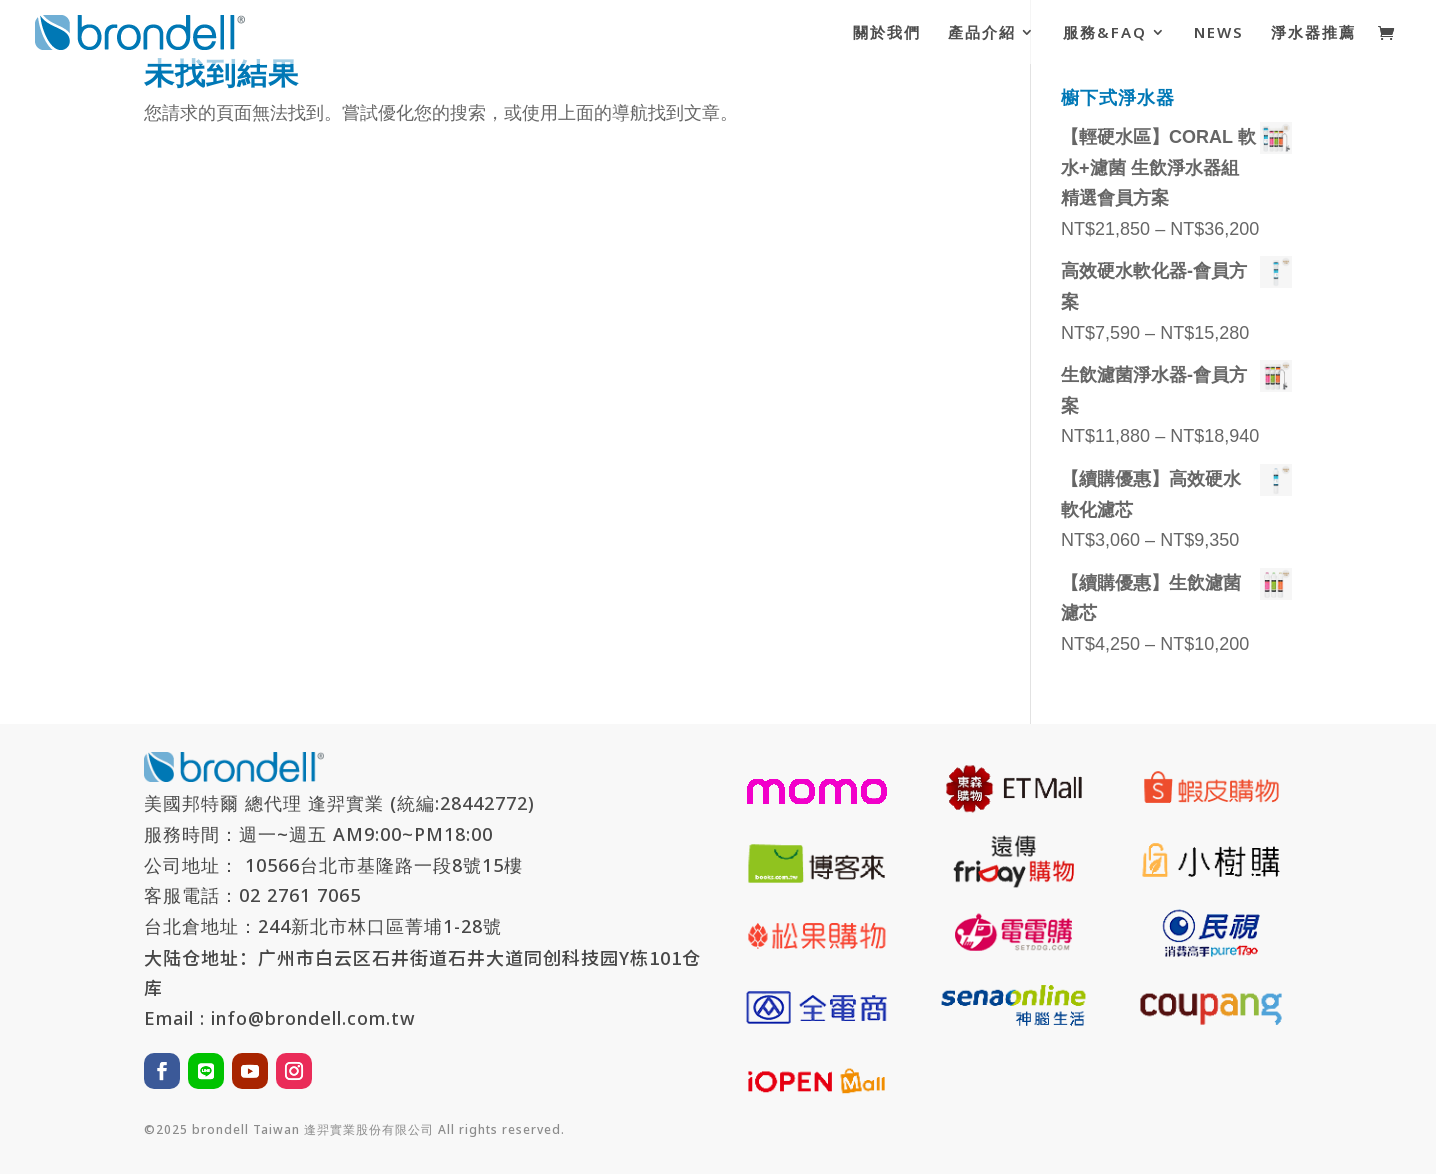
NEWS (1219, 33)
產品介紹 (982, 33)
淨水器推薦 (1313, 33)
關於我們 (887, 33)
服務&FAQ (1105, 33)
